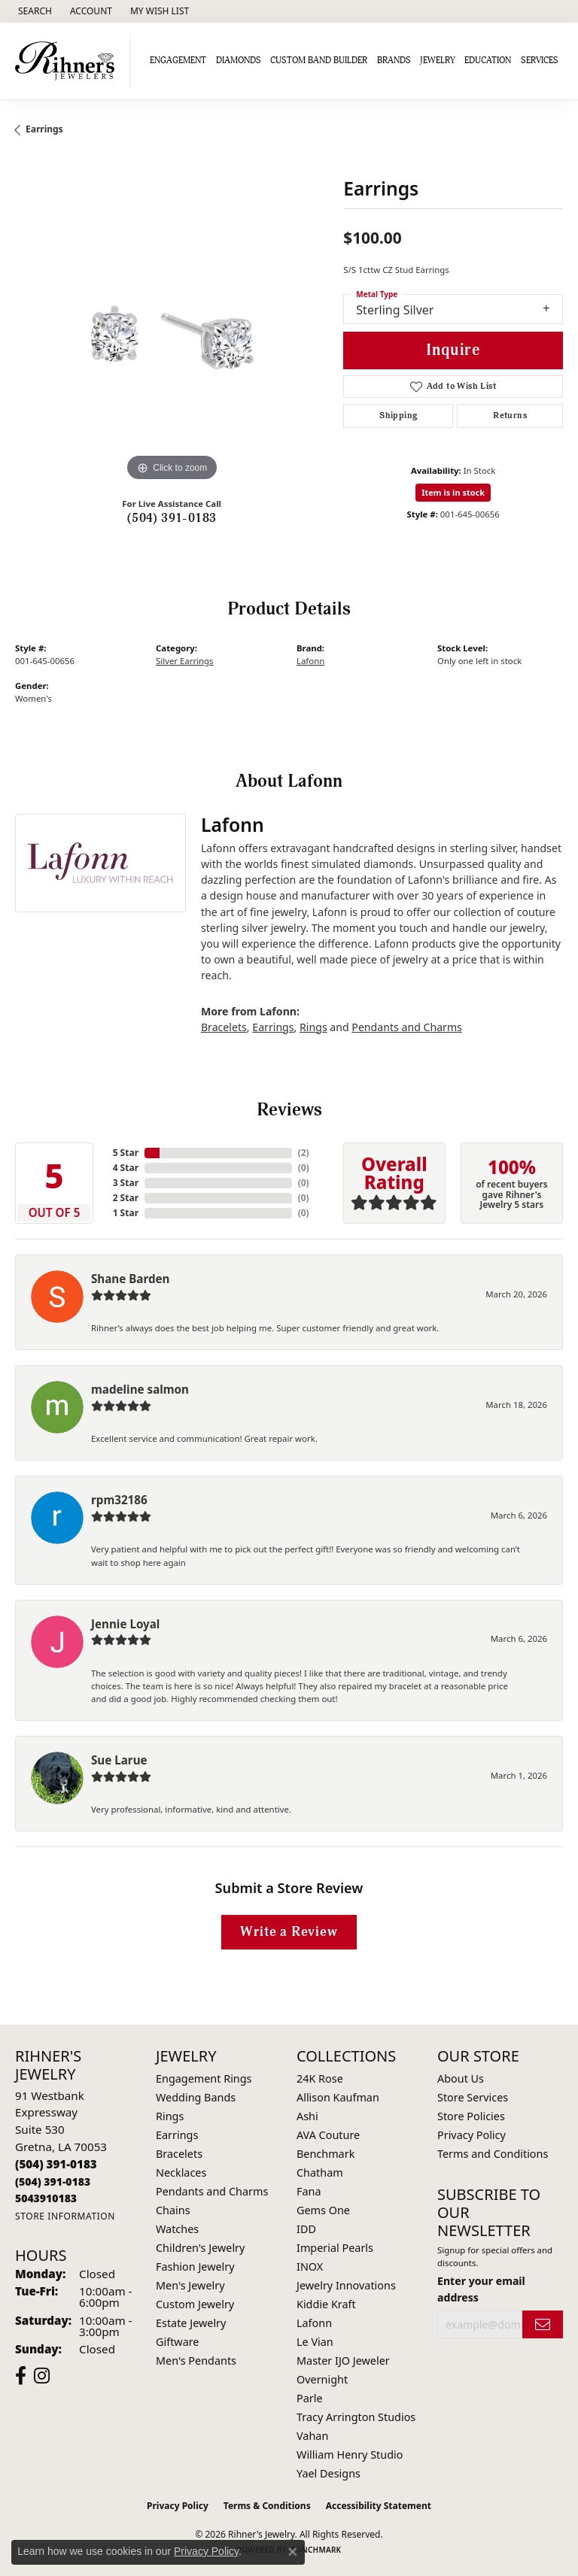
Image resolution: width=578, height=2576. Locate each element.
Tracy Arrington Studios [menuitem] (356, 2417)
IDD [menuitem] (306, 2229)
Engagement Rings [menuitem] (204, 2078)
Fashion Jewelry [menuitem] (195, 2266)
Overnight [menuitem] (322, 2379)
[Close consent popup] (292, 2551)
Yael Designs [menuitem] (328, 2473)
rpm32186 (119, 1499)
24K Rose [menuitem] (320, 2078)
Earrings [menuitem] (177, 2135)
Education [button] (487, 60)
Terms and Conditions (492, 2154)
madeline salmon (140, 1389)
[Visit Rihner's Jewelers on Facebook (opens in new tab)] (20, 2376)
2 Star (125, 1197)
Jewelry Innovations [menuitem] (346, 2285)
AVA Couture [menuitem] (328, 2135)
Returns (510, 415)
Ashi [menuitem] (307, 2116)
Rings (313, 1027)
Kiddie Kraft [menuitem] (326, 2304)
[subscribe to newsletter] (542, 2324)
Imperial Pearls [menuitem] (335, 2248)
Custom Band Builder (318, 60)
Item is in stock (453, 492)
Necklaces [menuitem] (181, 2172)
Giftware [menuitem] (177, 2342)
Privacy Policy (471, 2135)
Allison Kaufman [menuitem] (338, 2097)
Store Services (472, 2097)
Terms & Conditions (267, 2505)
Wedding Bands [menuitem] (196, 2097)
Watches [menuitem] (177, 2229)
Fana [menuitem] (309, 2191)
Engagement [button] (178, 60)
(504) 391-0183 (172, 518)
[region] (171, 328)
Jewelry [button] (437, 60)
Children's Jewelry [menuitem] (200, 2248)
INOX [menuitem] (310, 2266)
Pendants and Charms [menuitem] (212, 2191)
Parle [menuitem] (310, 2398)
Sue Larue (119, 1759)
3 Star (125, 1182)
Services (539, 60)
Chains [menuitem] (173, 2210)
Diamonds (238, 60)
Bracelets (224, 1027)
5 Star (125, 1152)
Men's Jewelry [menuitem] (190, 2285)
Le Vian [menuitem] (315, 2342)
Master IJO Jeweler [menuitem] (343, 2360)
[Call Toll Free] (52, 2181)
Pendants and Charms (406, 1027)
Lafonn (310, 660)
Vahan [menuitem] (312, 2436)
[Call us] (46, 2198)
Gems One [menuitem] (323, 2210)
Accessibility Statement (378, 2505)
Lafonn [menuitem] (314, 2323)
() (303, 1152)
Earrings (44, 129)
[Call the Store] (56, 2163)
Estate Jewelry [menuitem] (191, 2323)
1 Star (125, 1212)
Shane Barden (130, 1278)
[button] (33, 11)
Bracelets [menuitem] (179, 2154)
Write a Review (288, 1931)
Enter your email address (481, 2289)
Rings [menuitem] (170, 2116)
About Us (460, 2078)
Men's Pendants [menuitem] (196, 2360)
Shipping (398, 415)
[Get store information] (65, 2216)
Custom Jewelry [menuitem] (195, 2304)
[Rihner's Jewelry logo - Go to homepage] (69, 61)
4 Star (125, 1167)
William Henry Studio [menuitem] (350, 2454)
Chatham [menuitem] (320, 2172)
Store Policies (471, 2116)
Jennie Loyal (125, 1623)
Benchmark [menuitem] (325, 2154)
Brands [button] (394, 60)
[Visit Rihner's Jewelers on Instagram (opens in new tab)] (42, 2376)
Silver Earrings (185, 660)
